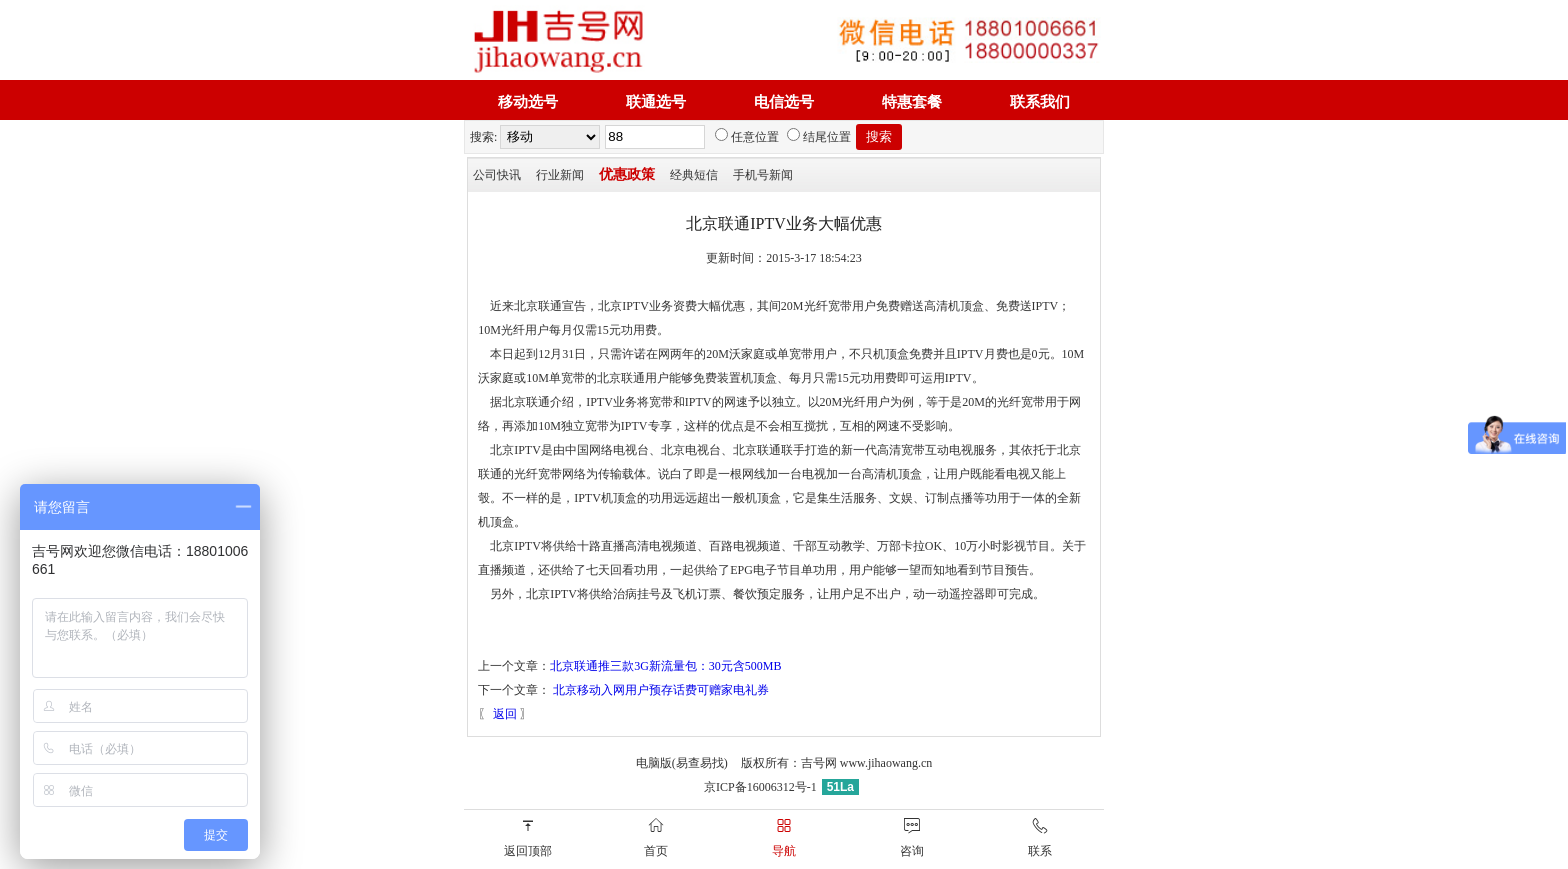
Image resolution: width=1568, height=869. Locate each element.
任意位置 (747, 137)
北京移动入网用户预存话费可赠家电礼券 (661, 690)
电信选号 (784, 102)
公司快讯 (497, 175)
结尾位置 (819, 137)
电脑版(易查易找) (682, 763)
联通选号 (656, 102)
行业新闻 (560, 175)
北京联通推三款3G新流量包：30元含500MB (665, 666)
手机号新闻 (763, 175)
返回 (505, 714)
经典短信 (694, 175)
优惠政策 (627, 174)
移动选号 (528, 102)
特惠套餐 (912, 102)
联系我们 (1040, 102)
